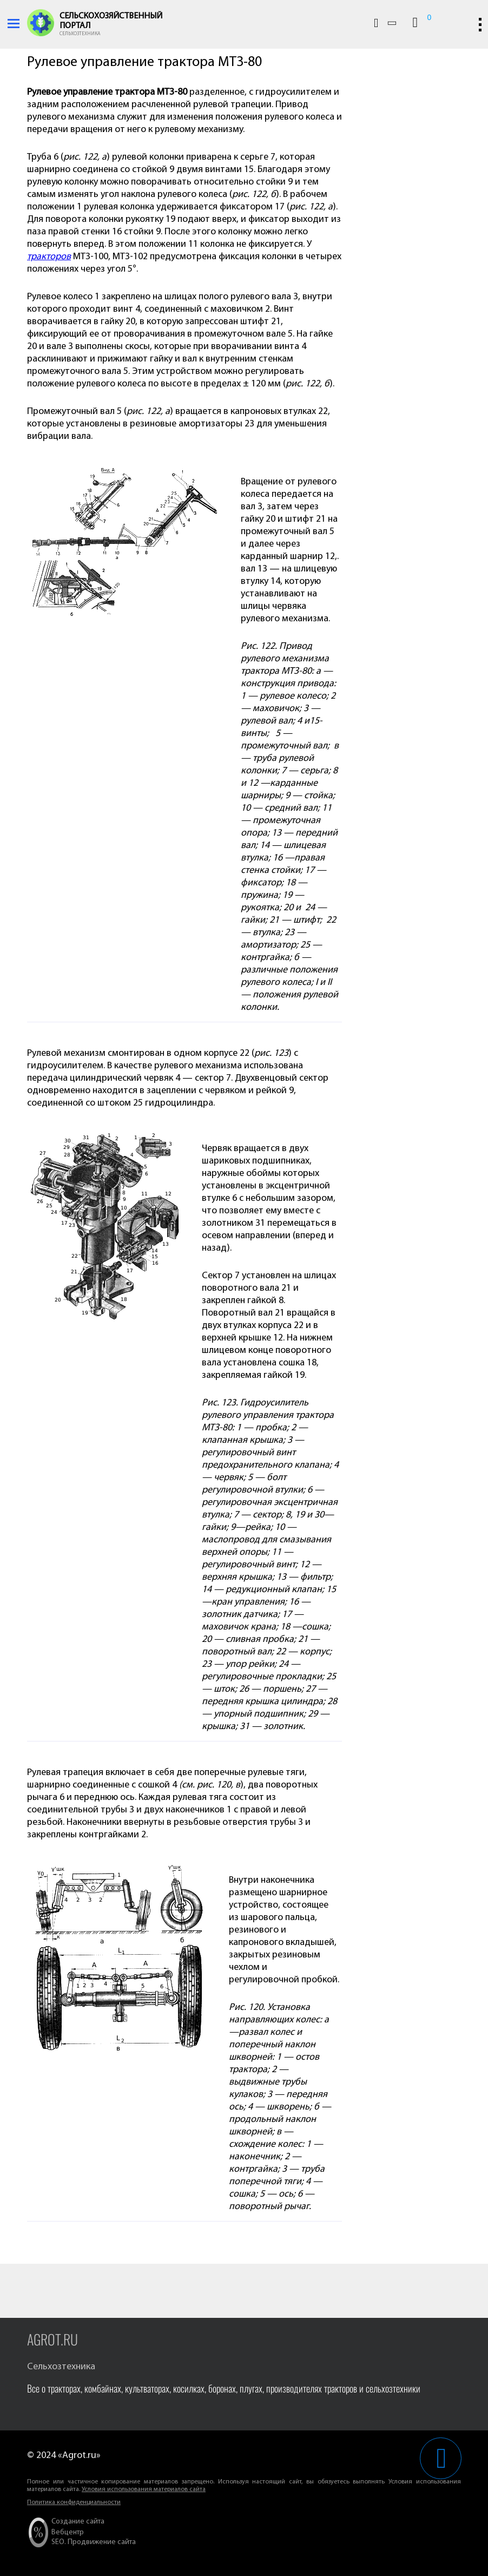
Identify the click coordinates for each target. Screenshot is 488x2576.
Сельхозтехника (80, 33)
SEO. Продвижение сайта (93, 2542)
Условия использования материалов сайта (144, 2489)
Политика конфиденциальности (74, 2502)
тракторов (49, 257)
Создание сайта (77, 2522)
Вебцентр (67, 2532)
